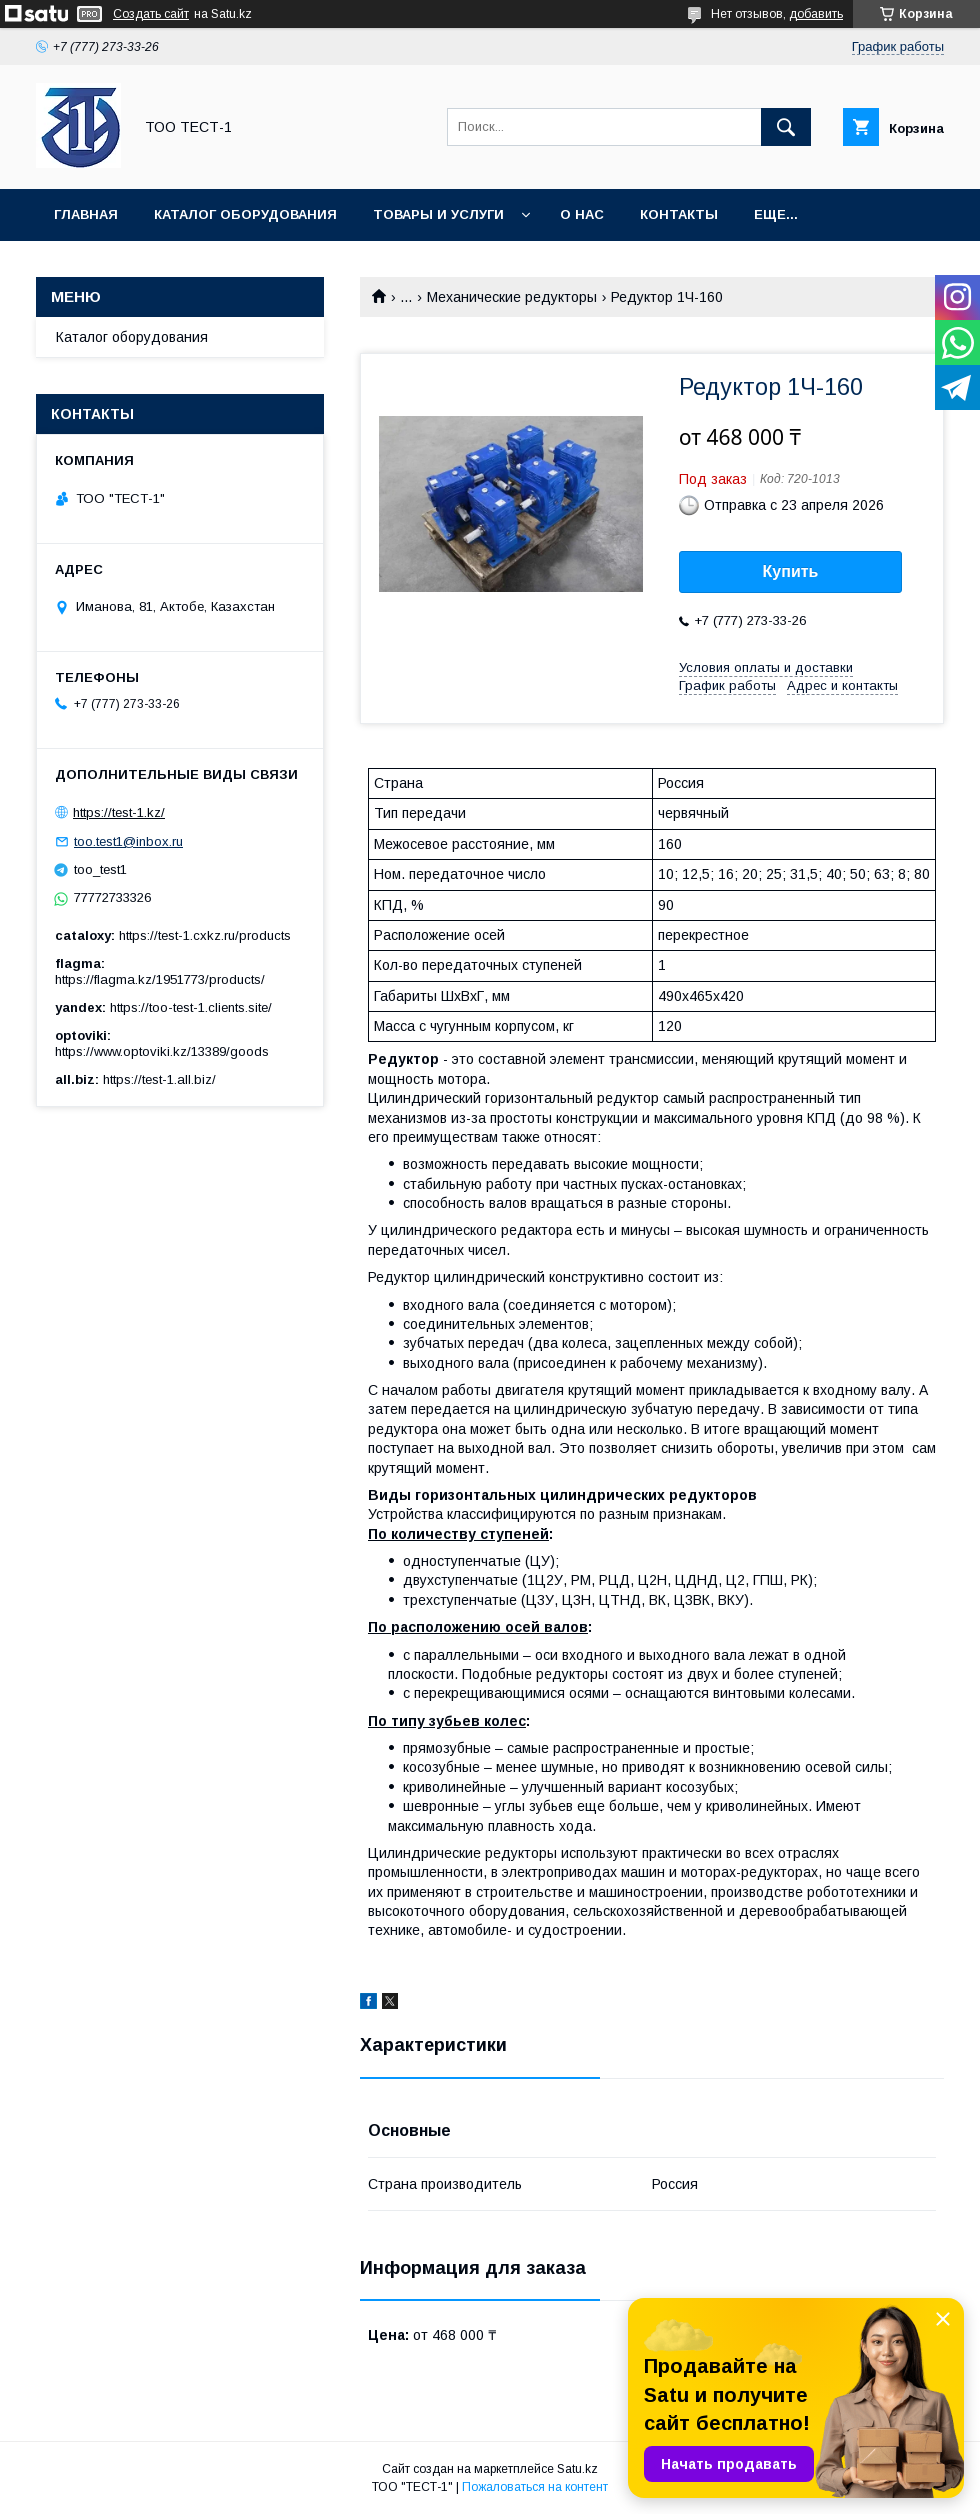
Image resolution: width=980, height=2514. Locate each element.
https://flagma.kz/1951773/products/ (160, 979)
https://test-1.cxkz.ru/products (205, 935)
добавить (816, 14)
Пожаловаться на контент (535, 2487)
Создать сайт (151, 14)
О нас (582, 214)
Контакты (679, 214)
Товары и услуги (438, 214)
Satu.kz (577, 2469)
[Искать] (786, 127)
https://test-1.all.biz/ (159, 1079)
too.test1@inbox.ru (128, 841)
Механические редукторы (512, 297)
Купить (791, 571)
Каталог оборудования (245, 214)
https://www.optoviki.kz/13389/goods (162, 1051)
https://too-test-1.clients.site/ (191, 1007)
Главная (86, 214)
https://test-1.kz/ (119, 812)
